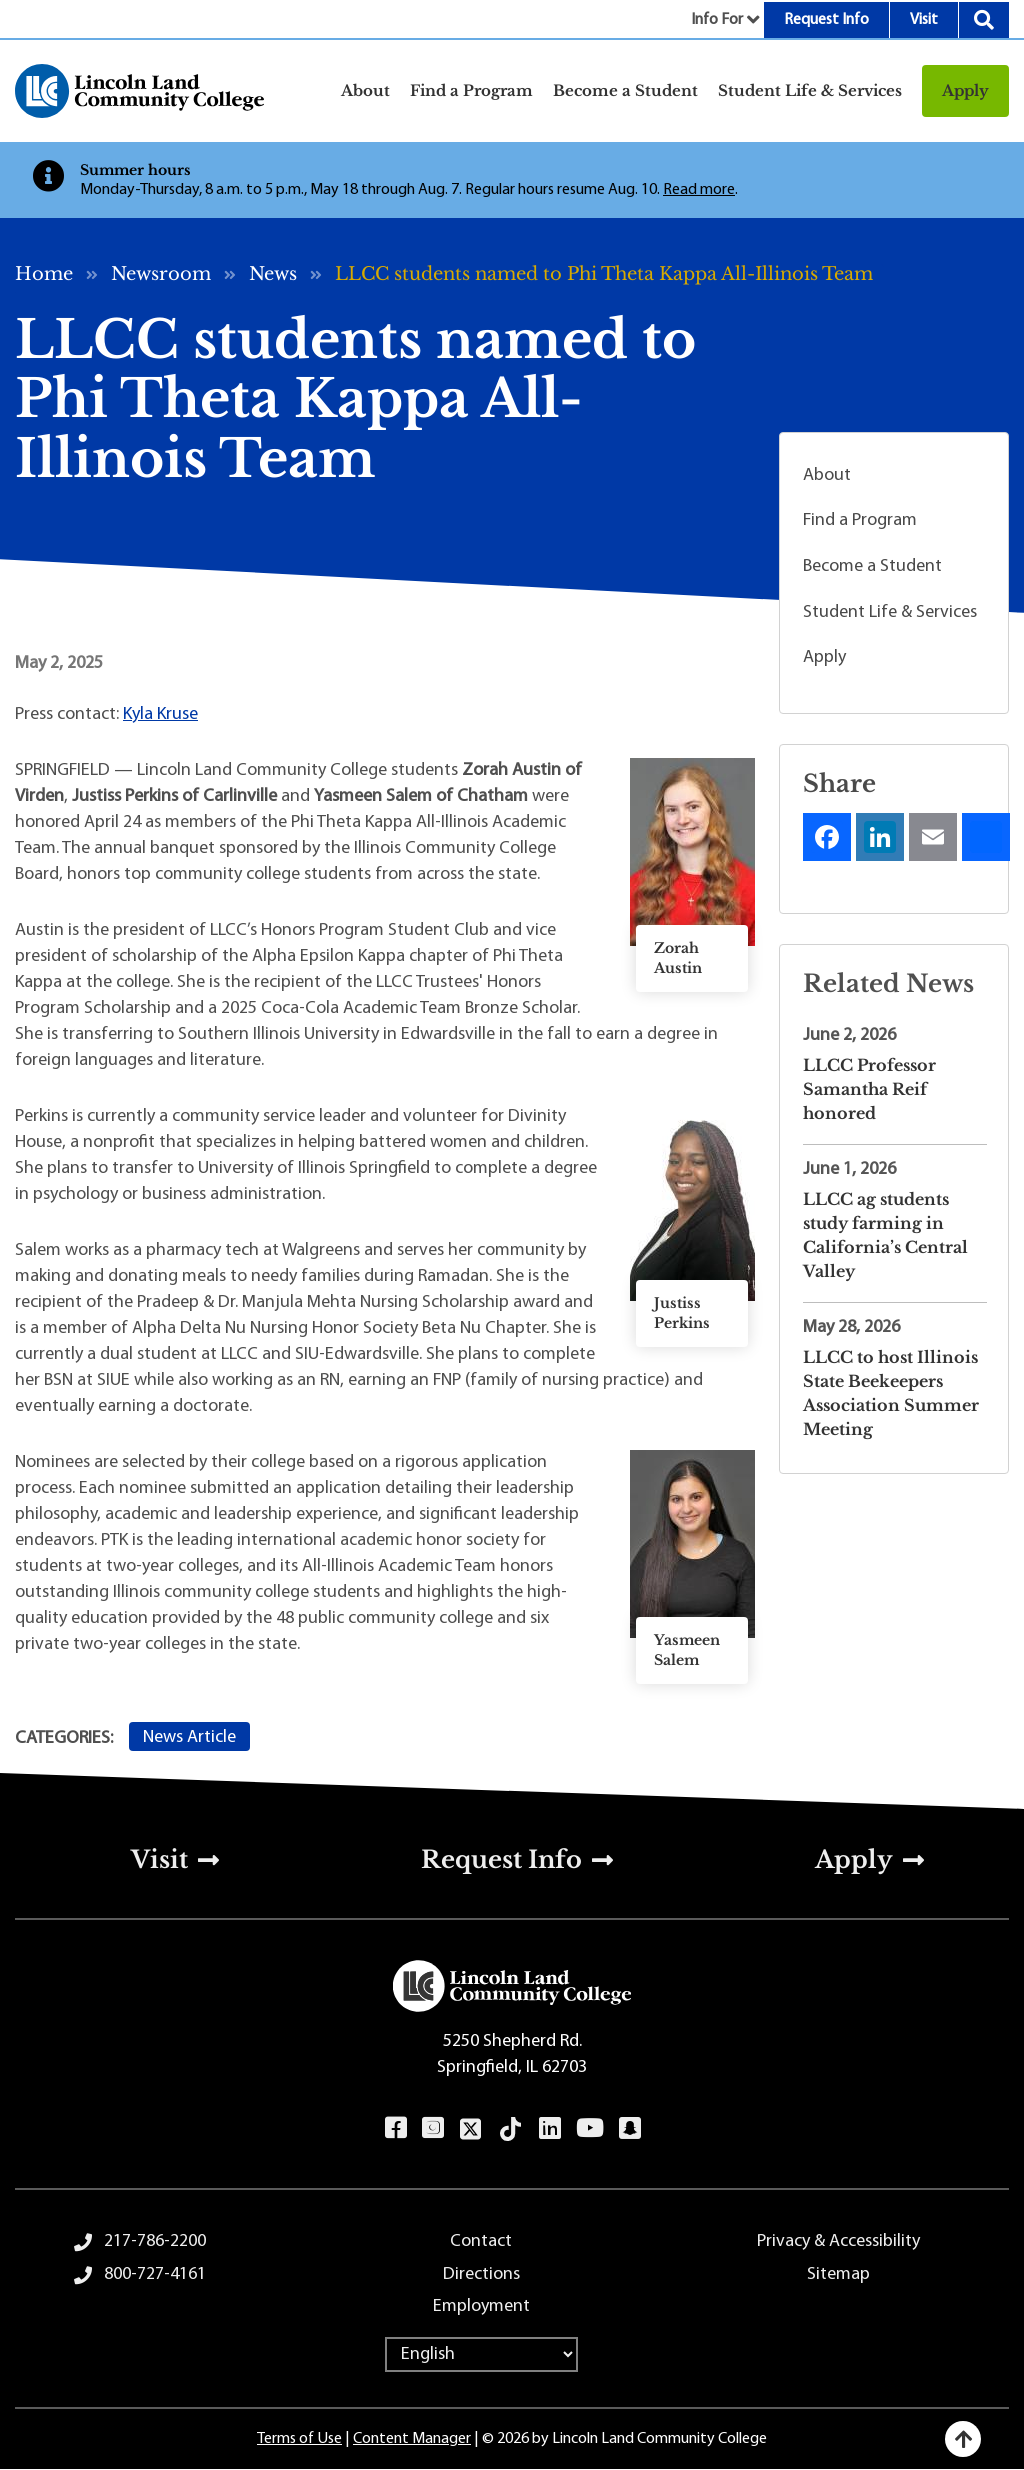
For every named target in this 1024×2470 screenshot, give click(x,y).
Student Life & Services (890, 612)
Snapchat (629, 2128)
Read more (699, 190)
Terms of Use (299, 2439)
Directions (481, 2274)
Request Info (826, 20)
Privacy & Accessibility (838, 2241)
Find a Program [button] (471, 90)
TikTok (511, 2129)
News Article (189, 1737)
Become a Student (872, 566)
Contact (481, 2241)
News (273, 274)
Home (44, 274)
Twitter (471, 2129)
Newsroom (161, 274)
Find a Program (860, 520)
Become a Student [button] (625, 90)
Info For (717, 20)
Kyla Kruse (160, 714)
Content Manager (412, 2439)
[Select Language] (481, 2354)
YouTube (589, 2128)
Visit (924, 20)
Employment (481, 2306)
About (827, 475)
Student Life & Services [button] (810, 90)
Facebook (395, 2128)
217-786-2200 (155, 2241)
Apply (965, 90)
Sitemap (838, 2274)
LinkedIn (549, 2128)
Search (984, 20)
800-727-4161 (155, 2274)
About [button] (365, 90)
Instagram (432, 2128)
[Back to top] (963, 2439)
